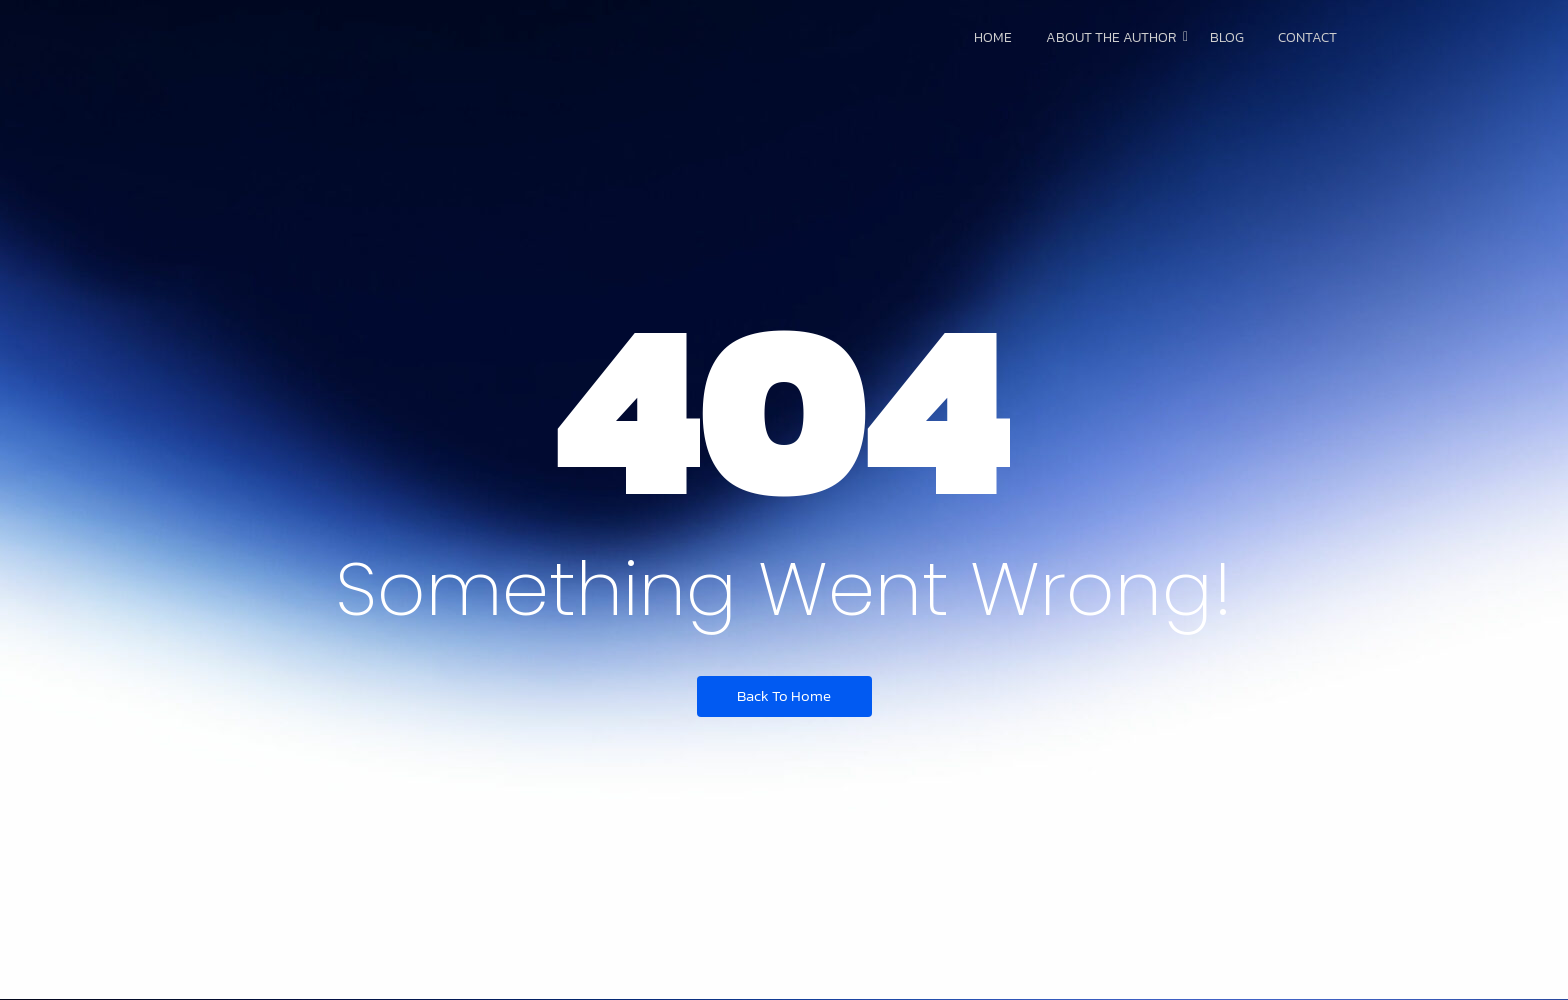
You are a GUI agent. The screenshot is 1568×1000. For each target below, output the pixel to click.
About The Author (1114, 37)
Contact (1307, 37)
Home (993, 37)
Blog (1227, 37)
